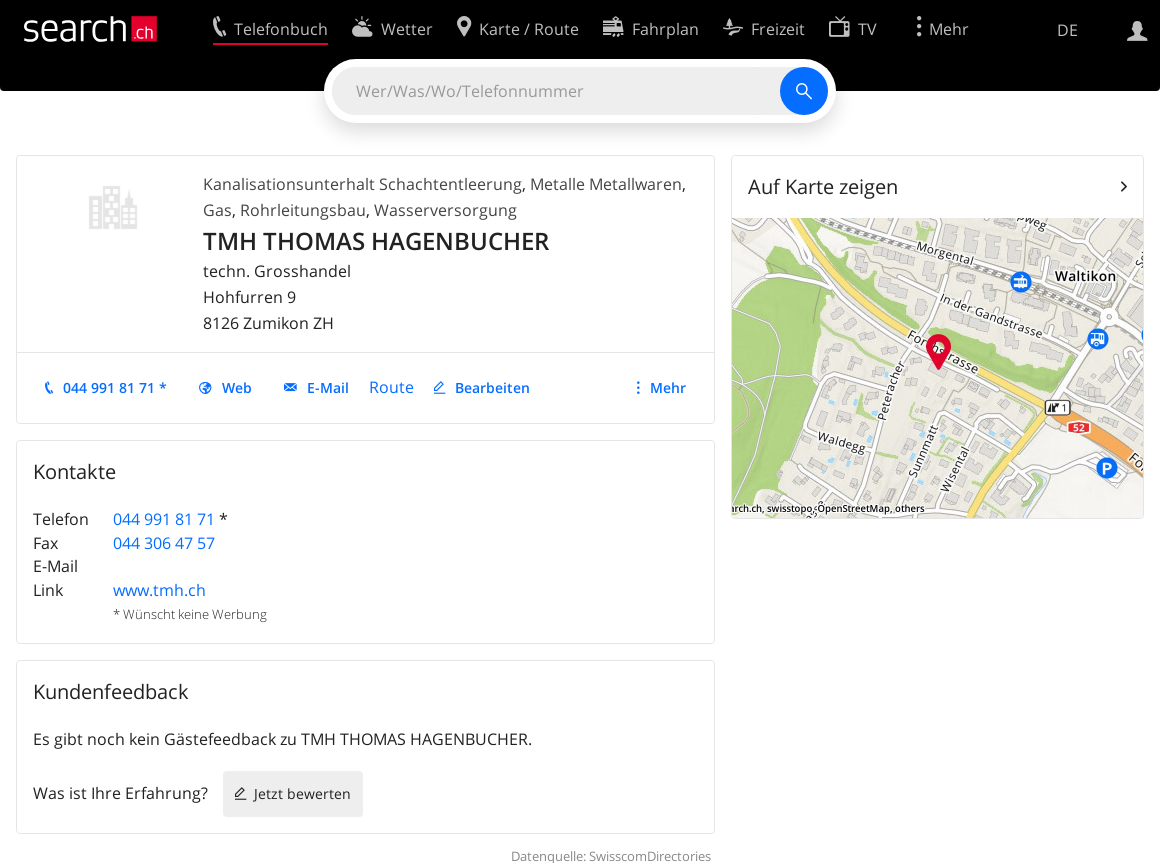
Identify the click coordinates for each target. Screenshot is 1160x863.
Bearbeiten (492, 387)
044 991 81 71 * (115, 387)
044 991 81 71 (164, 519)
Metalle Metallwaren (606, 184)
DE (1067, 30)
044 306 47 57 (164, 543)
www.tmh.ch (159, 590)
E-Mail (328, 387)
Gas (217, 210)
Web (237, 387)
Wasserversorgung (445, 210)
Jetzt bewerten (302, 793)
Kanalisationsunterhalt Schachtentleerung (362, 184)
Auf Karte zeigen (823, 186)
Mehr (668, 387)
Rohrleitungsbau (303, 210)
